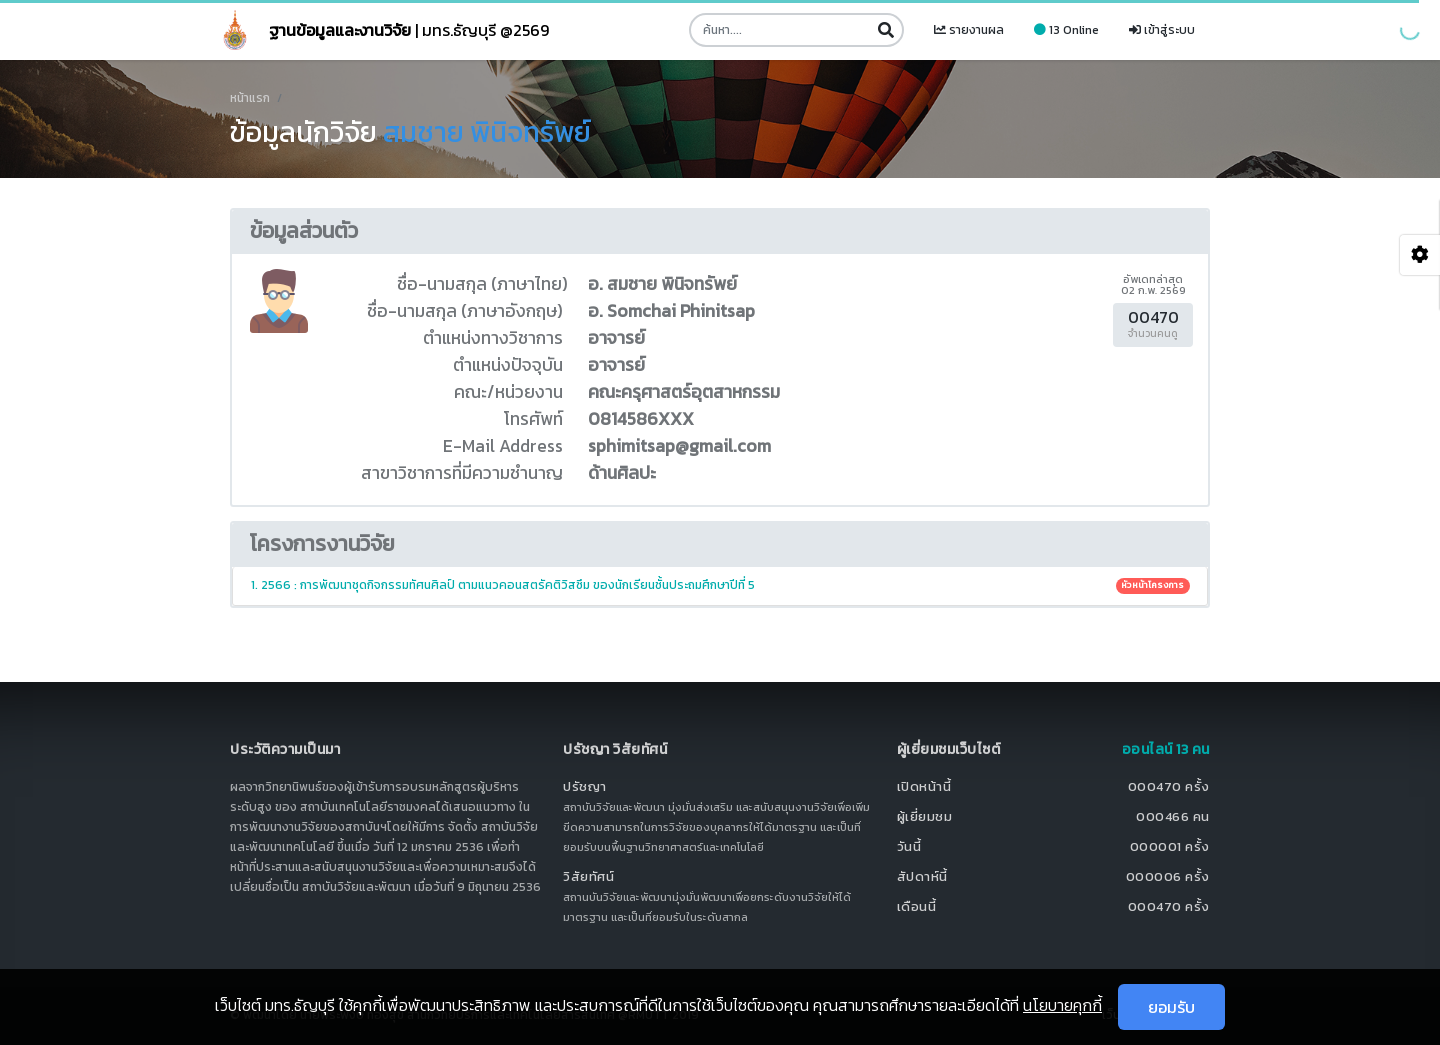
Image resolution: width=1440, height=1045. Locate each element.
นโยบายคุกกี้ (1062, 1005)
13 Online (1066, 30)
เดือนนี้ (917, 906)
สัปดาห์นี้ (922, 876)
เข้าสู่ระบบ (1162, 30)
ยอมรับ (1171, 1007)
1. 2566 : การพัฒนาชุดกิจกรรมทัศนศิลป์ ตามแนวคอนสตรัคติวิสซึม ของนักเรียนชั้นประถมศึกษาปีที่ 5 (720, 585)
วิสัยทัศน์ (588, 876)
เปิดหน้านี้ (924, 786)
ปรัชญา (585, 786)
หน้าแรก (250, 98)
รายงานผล (969, 30)
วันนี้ (909, 846)
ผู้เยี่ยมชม (925, 816)
